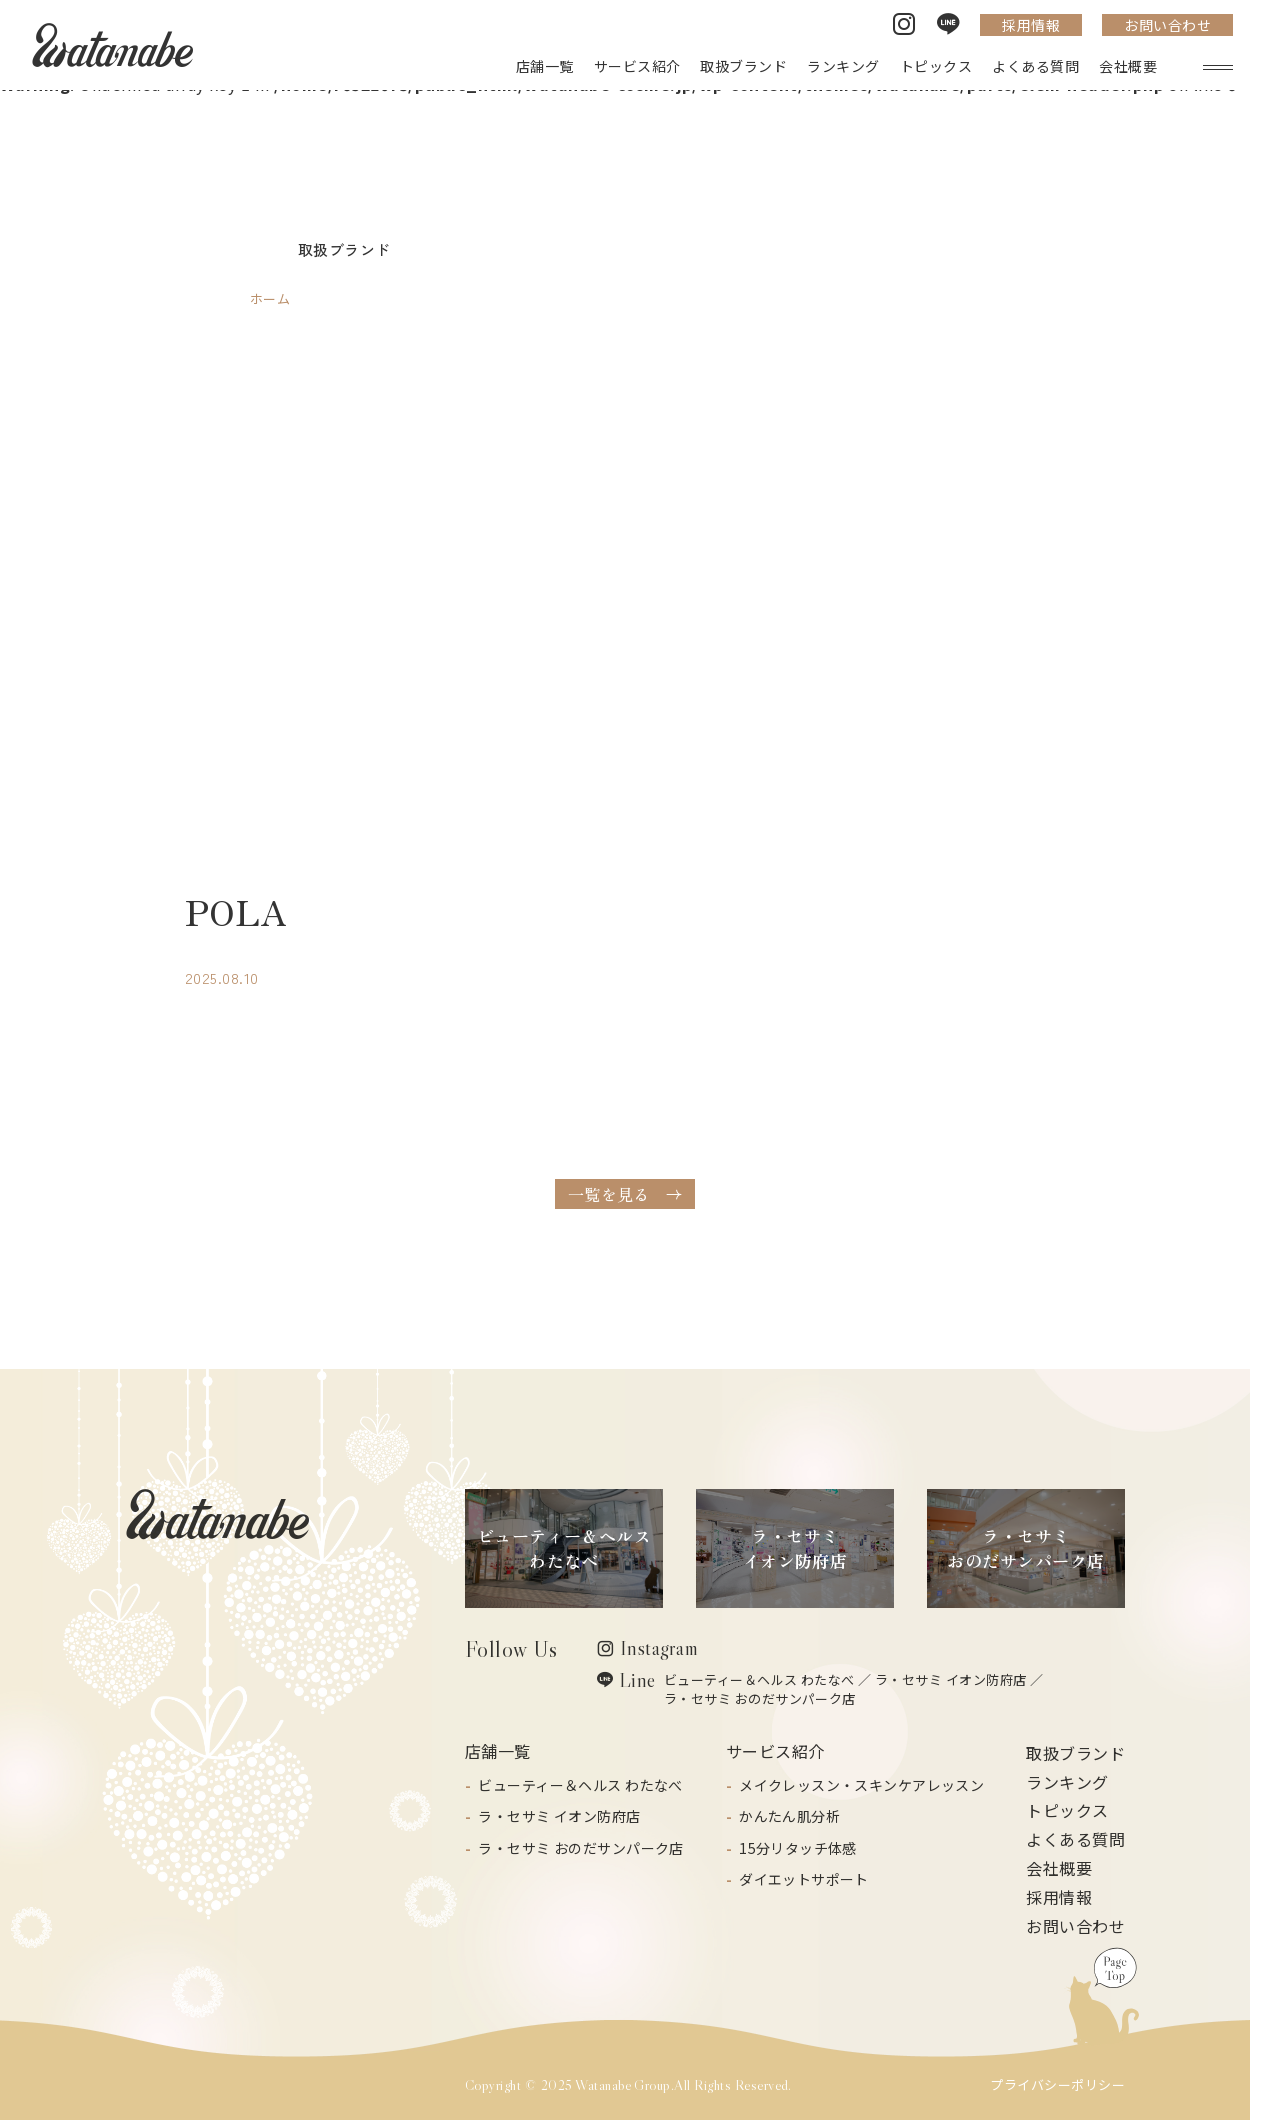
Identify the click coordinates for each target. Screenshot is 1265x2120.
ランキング (1067, 1782)
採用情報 (1031, 25)
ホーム (270, 298)
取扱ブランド (1075, 1753)
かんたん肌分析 (789, 1816)
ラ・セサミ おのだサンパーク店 (760, 1698)
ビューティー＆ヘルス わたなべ (759, 1679)
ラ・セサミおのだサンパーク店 (1025, 1548)
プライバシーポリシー (1057, 2084)
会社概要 (1059, 1868)
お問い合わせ (1167, 25)
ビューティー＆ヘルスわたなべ (564, 1548)
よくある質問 (1075, 1839)
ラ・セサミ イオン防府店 (951, 1679)
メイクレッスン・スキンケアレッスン (861, 1785)
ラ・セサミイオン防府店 (795, 1548)
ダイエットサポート (804, 1879)
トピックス (1067, 1810)
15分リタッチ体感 (798, 1848)
